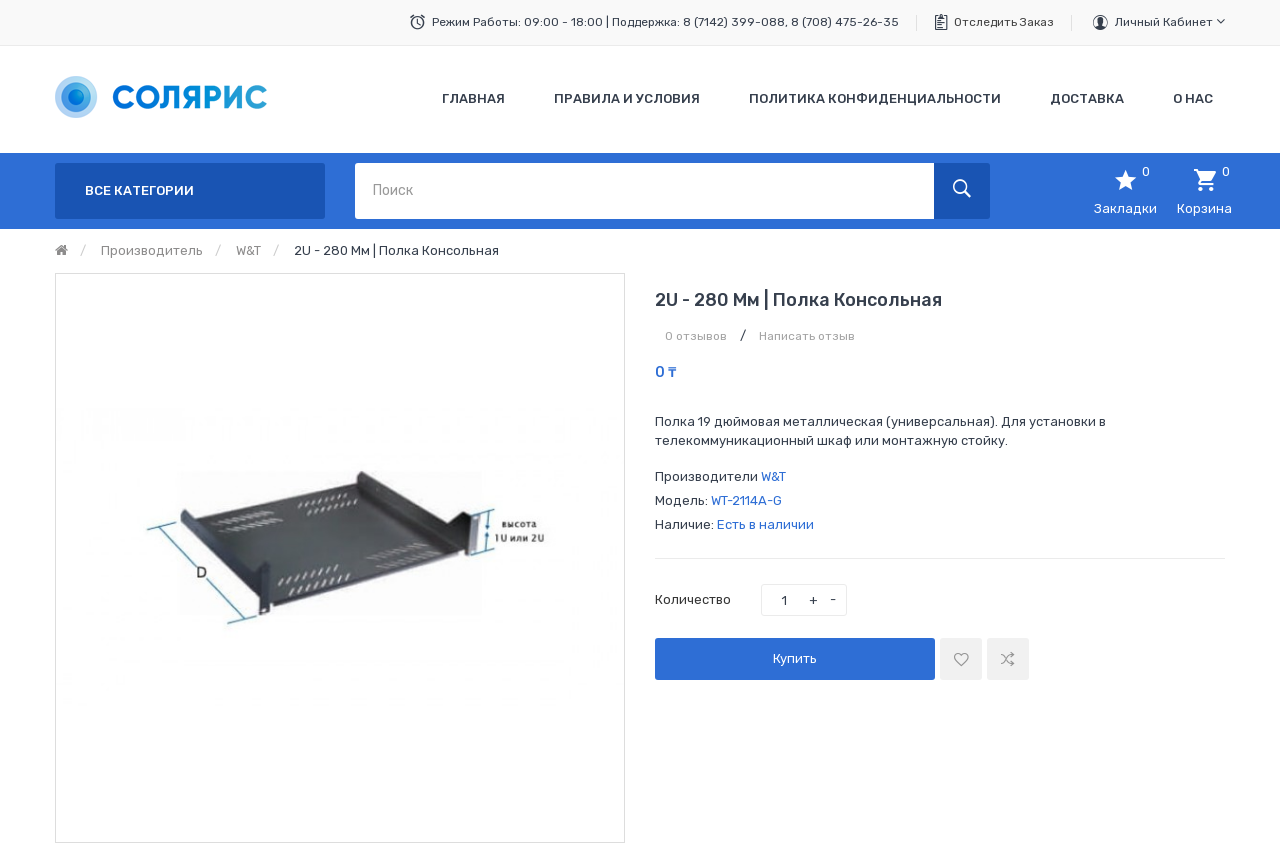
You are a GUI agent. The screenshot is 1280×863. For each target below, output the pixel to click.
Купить (795, 658)
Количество (693, 599)
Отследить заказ (1004, 22)
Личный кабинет (1170, 21)
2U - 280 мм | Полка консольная (396, 250)
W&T (248, 250)
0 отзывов (696, 336)
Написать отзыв (807, 336)
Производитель (152, 250)
